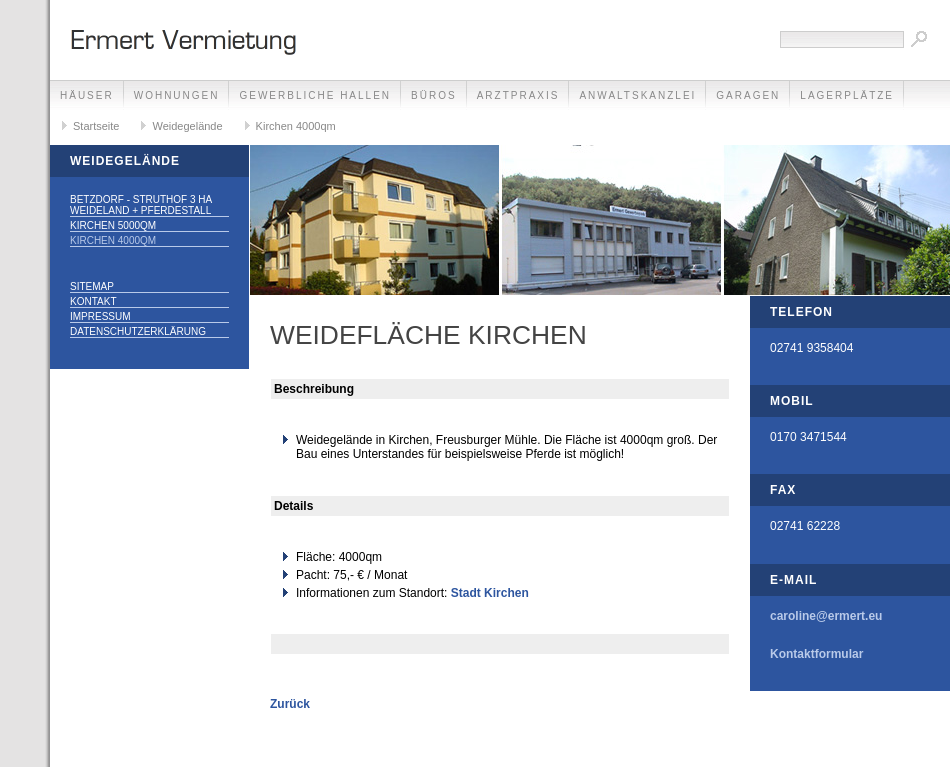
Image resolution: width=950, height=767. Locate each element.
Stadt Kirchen (490, 593)
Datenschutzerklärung (138, 331)
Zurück (290, 704)
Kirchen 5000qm (113, 225)
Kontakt (93, 301)
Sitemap (92, 286)
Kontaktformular (816, 654)
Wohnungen (177, 95)
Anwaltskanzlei (637, 95)
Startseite (96, 126)
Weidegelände (187, 126)
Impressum (100, 316)
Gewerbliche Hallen (315, 95)
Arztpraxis (518, 95)
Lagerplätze (847, 95)
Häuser (87, 95)
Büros (434, 95)
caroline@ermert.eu (826, 616)
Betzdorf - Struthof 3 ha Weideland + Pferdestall (141, 205)
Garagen (748, 95)
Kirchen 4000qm (296, 126)
